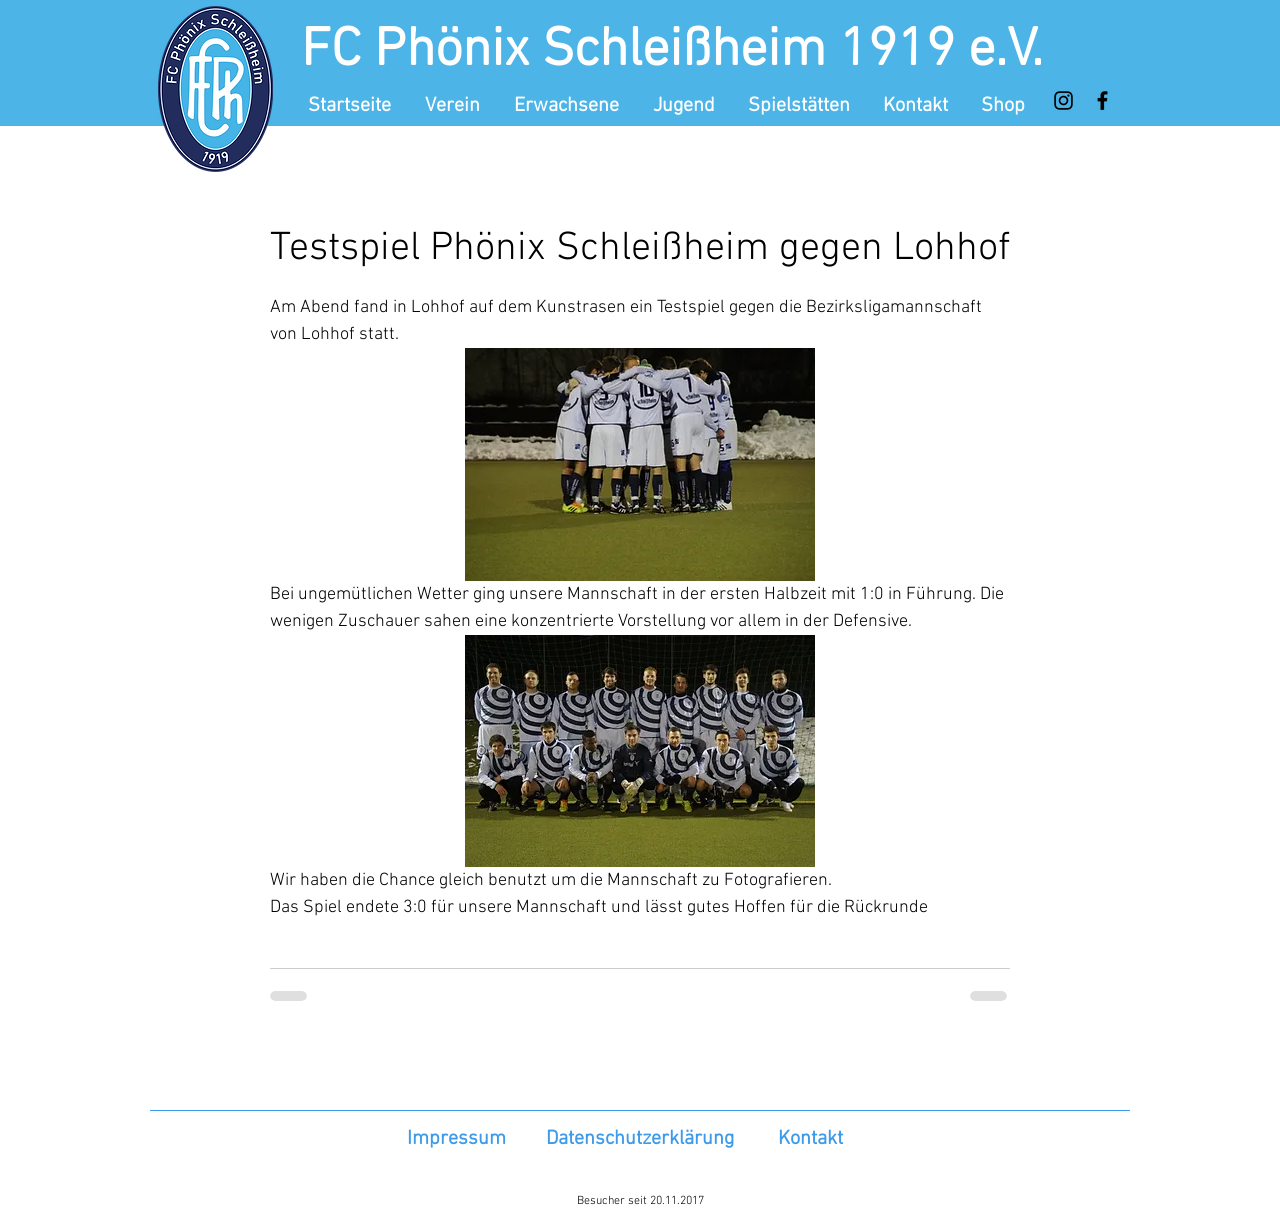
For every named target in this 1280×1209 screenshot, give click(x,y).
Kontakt (810, 1139)
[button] (454, 106)
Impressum (456, 1139)
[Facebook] (1102, 100)
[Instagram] (1063, 100)
